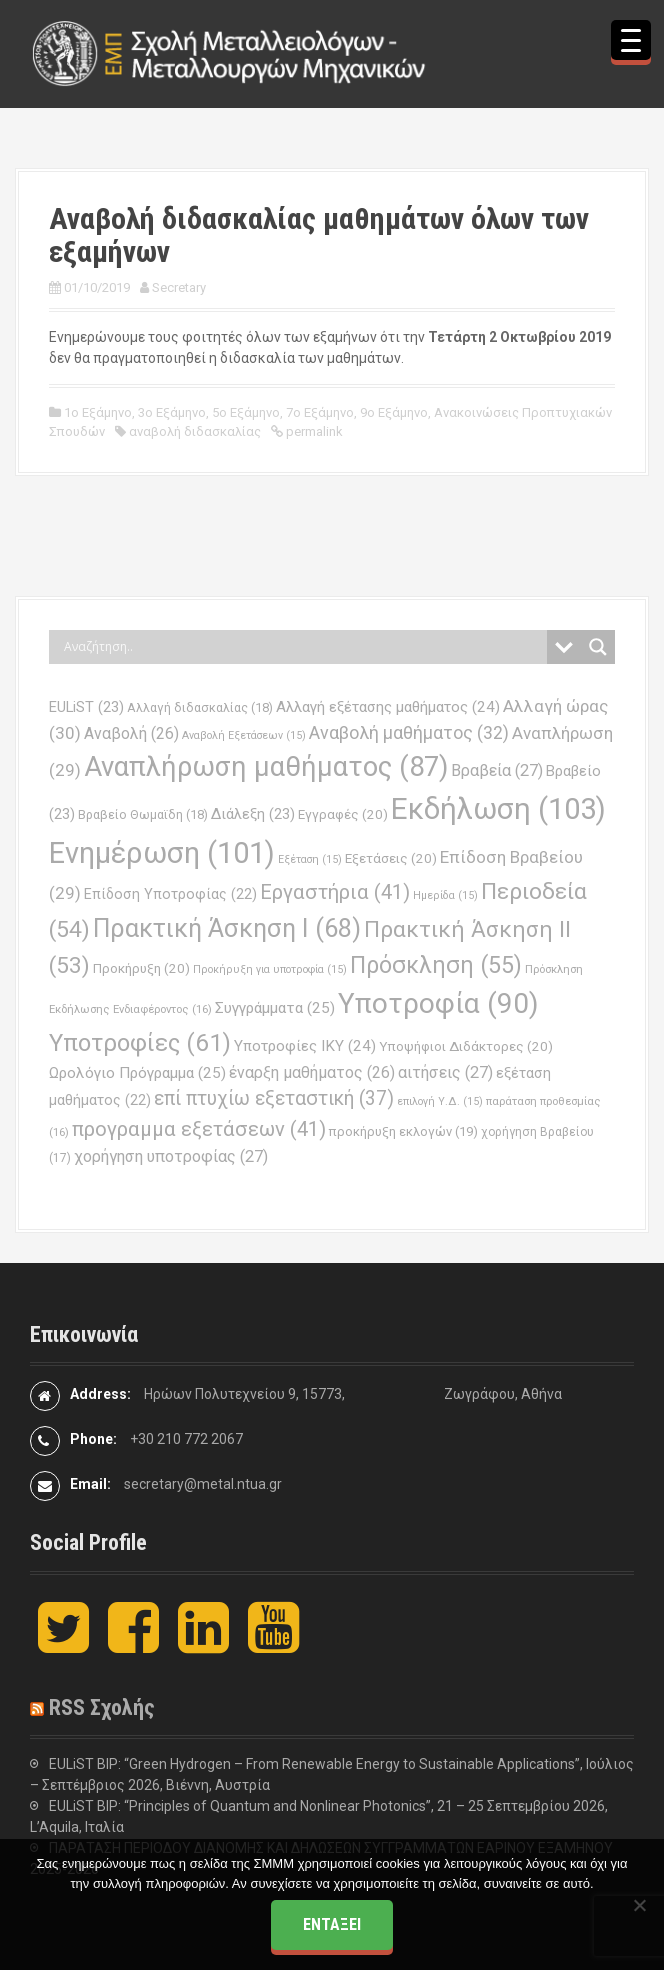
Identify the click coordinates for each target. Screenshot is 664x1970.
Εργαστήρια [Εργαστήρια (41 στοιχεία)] (335, 892)
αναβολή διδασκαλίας (195, 431)
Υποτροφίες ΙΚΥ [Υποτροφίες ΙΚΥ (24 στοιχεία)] (305, 1046)
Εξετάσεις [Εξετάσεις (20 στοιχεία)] (391, 858)
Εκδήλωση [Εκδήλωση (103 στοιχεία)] (498, 809)
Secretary (179, 287)
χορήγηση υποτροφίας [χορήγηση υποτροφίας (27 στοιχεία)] (171, 1156)
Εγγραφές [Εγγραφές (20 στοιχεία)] (343, 814)
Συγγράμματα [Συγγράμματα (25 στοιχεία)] (275, 1008)
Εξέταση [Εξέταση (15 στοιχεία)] (310, 859)
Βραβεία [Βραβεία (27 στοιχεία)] (497, 770)
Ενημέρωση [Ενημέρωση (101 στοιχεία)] (162, 853)
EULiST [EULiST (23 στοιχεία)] (86, 707)
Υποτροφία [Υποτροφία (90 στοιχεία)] (438, 1003)
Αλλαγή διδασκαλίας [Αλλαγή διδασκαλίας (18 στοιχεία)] (200, 707)
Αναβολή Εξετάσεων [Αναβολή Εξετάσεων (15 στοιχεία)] (244, 735)
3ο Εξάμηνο (172, 412)
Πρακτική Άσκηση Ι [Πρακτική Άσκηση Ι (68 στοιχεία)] (227, 928)
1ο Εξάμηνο (98, 412)
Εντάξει (332, 1924)
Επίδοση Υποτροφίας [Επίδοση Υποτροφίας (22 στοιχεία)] (170, 894)
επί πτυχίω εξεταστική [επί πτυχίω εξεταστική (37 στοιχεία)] (274, 1098)
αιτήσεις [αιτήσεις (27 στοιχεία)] (445, 1072)
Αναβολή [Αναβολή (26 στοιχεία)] (131, 733)
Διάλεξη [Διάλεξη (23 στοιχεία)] (253, 814)
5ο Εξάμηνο (246, 412)
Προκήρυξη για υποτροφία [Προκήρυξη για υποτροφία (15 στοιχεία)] (270, 969)
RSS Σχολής (102, 1707)
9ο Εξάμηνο (394, 412)
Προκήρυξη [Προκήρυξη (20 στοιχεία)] (141, 968)
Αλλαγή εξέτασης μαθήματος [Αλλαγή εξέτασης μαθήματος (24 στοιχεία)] (388, 707)
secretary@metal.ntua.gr (203, 1484)
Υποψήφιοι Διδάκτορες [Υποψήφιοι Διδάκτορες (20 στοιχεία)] (466, 1046)
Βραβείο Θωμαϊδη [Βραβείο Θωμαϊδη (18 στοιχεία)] (143, 814)
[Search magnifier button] (598, 647)
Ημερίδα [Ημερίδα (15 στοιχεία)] (445, 895)
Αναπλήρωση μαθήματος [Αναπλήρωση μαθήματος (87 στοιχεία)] (266, 766)
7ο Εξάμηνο (320, 412)
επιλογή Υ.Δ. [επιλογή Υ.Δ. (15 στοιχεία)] (440, 1101)
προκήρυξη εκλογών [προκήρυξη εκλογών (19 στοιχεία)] (403, 1131)
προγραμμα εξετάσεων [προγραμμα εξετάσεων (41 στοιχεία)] (199, 1129)
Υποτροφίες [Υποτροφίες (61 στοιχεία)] (140, 1043)
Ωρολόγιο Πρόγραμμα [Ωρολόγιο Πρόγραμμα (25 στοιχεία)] (137, 1073)
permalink (313, 431)
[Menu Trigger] (631, 40)
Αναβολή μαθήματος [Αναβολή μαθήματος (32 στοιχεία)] (409, 732)
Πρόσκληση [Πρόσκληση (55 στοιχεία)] (436, 965)
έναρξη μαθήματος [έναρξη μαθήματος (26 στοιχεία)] (312, 1072)
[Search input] (303, 647)
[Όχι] (639, 1905)
